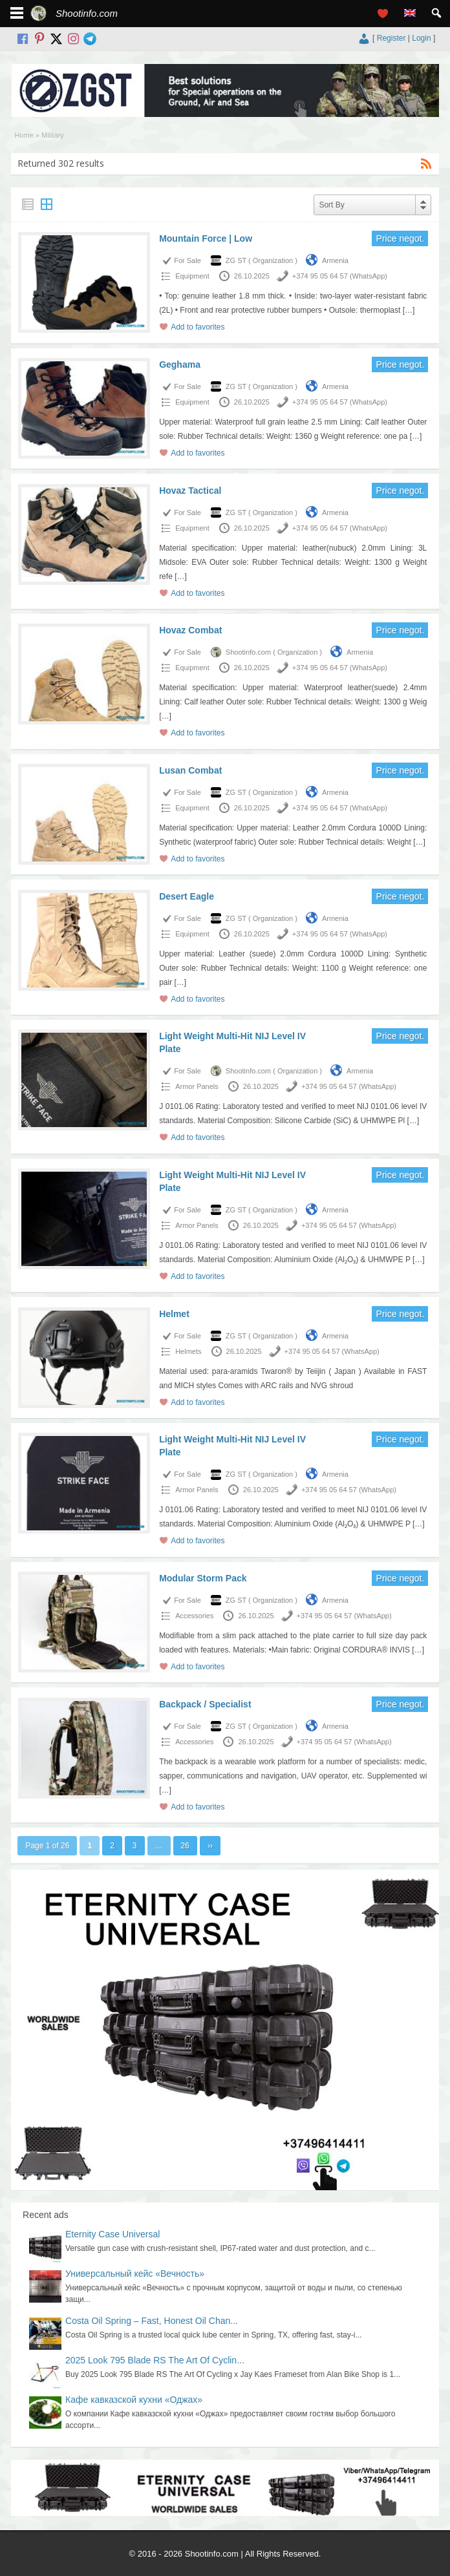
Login (421, 38)
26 (185, 1845)
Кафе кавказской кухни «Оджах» (133, 2399)
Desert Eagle (186, 896)
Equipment (192, 276)
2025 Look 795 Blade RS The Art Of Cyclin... (154, 2360)
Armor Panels (197, 1086)
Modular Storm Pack (202, 1578)
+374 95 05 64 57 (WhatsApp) (339, 276)
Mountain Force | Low (205, 238)
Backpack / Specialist (205, 1704)
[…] (409, 310)
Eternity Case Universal (112, 2234)
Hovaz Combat (190, 630)
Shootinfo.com (87, 13)
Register (391, 38)
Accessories (194, 1616)
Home (23, 135)
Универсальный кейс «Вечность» (134, 2273)
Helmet (174, 1314)
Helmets (188, 1351)
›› (210, 1845)
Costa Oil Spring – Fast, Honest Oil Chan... (151, 2321)
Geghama (179, 364)
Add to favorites (197, 327)
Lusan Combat (190, 770)
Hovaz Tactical (190, 490)
